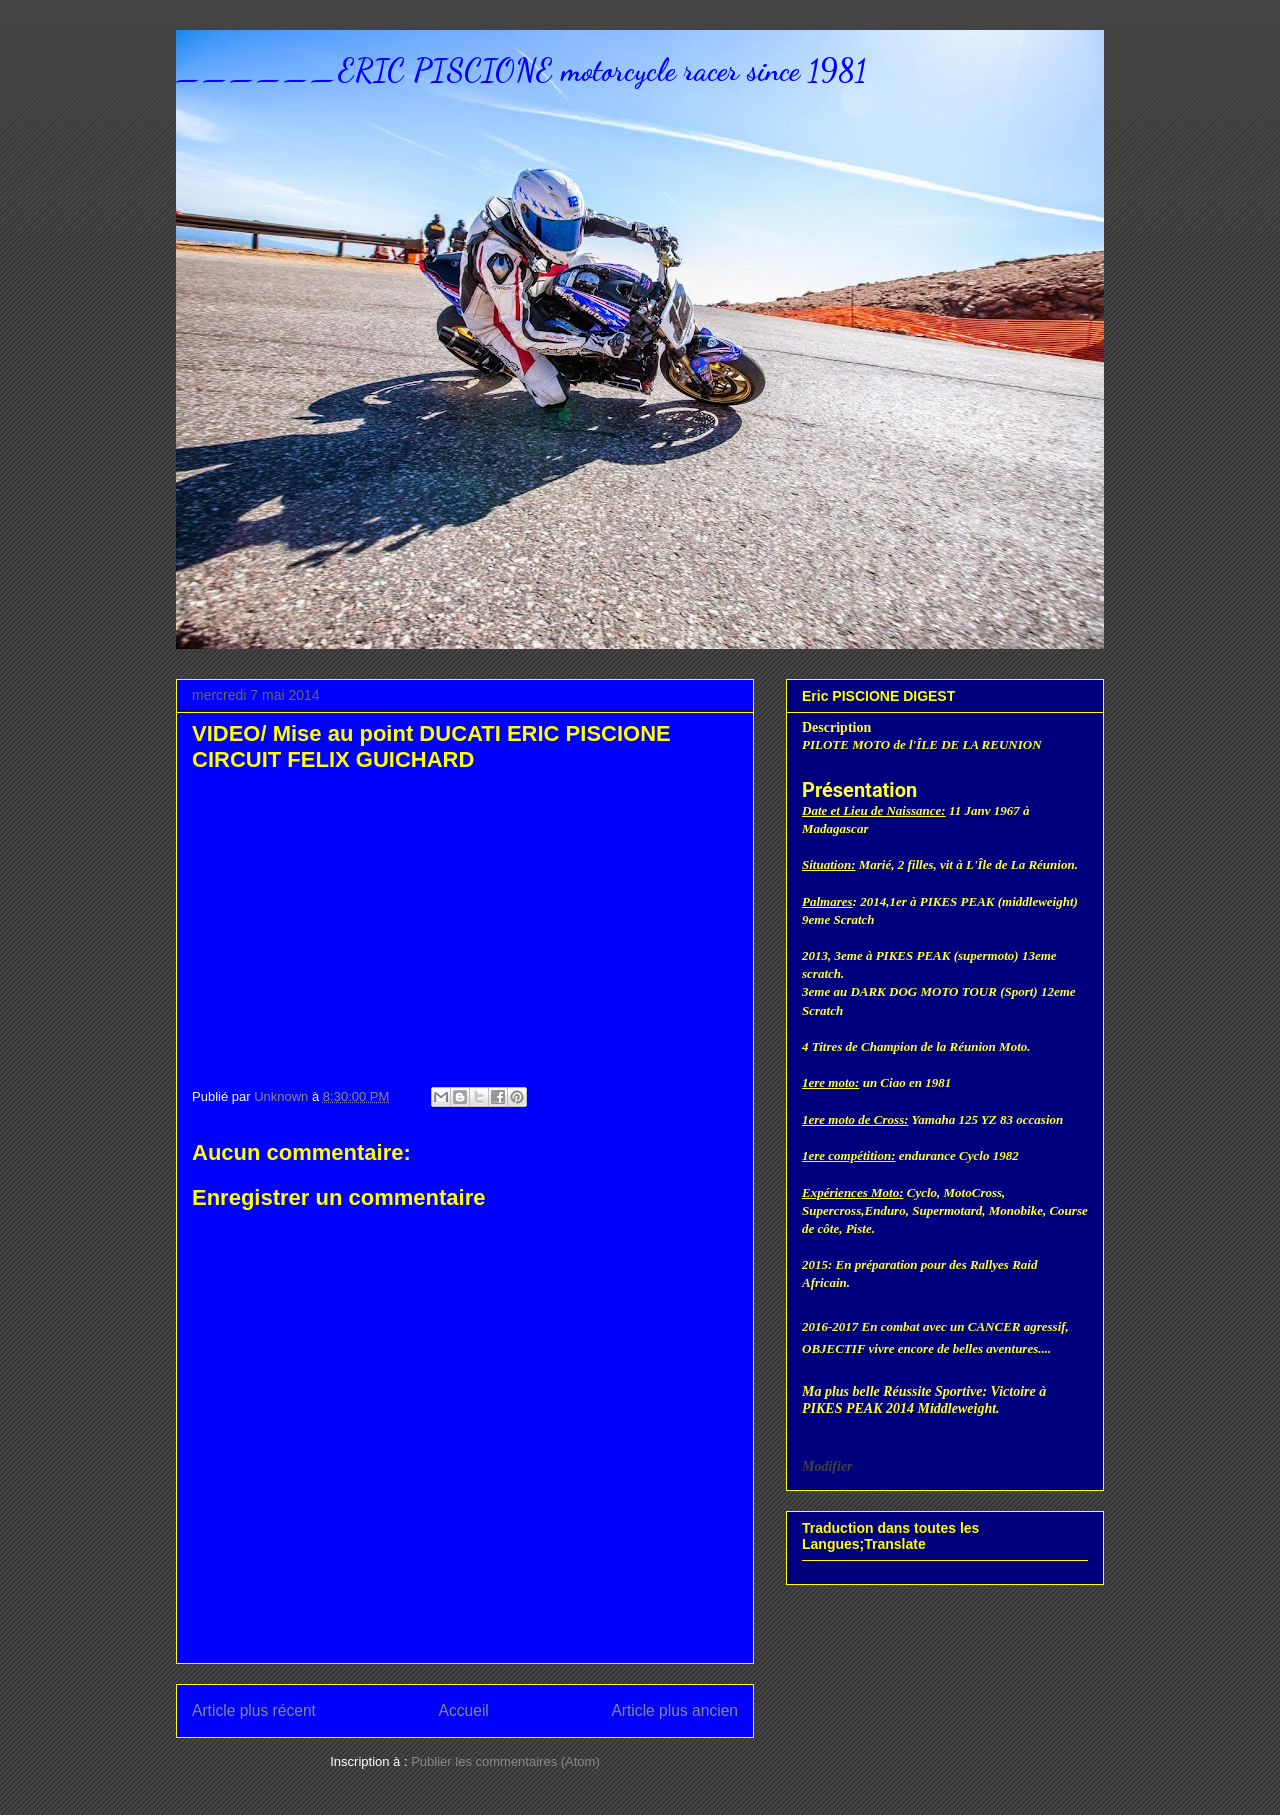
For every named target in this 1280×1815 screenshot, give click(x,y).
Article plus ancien (674, 1710)
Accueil (464, 1710)
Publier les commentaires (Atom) (505, 1761)
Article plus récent (254, 1710)
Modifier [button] (827, 1466)
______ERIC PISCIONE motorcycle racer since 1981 (521, 70)
